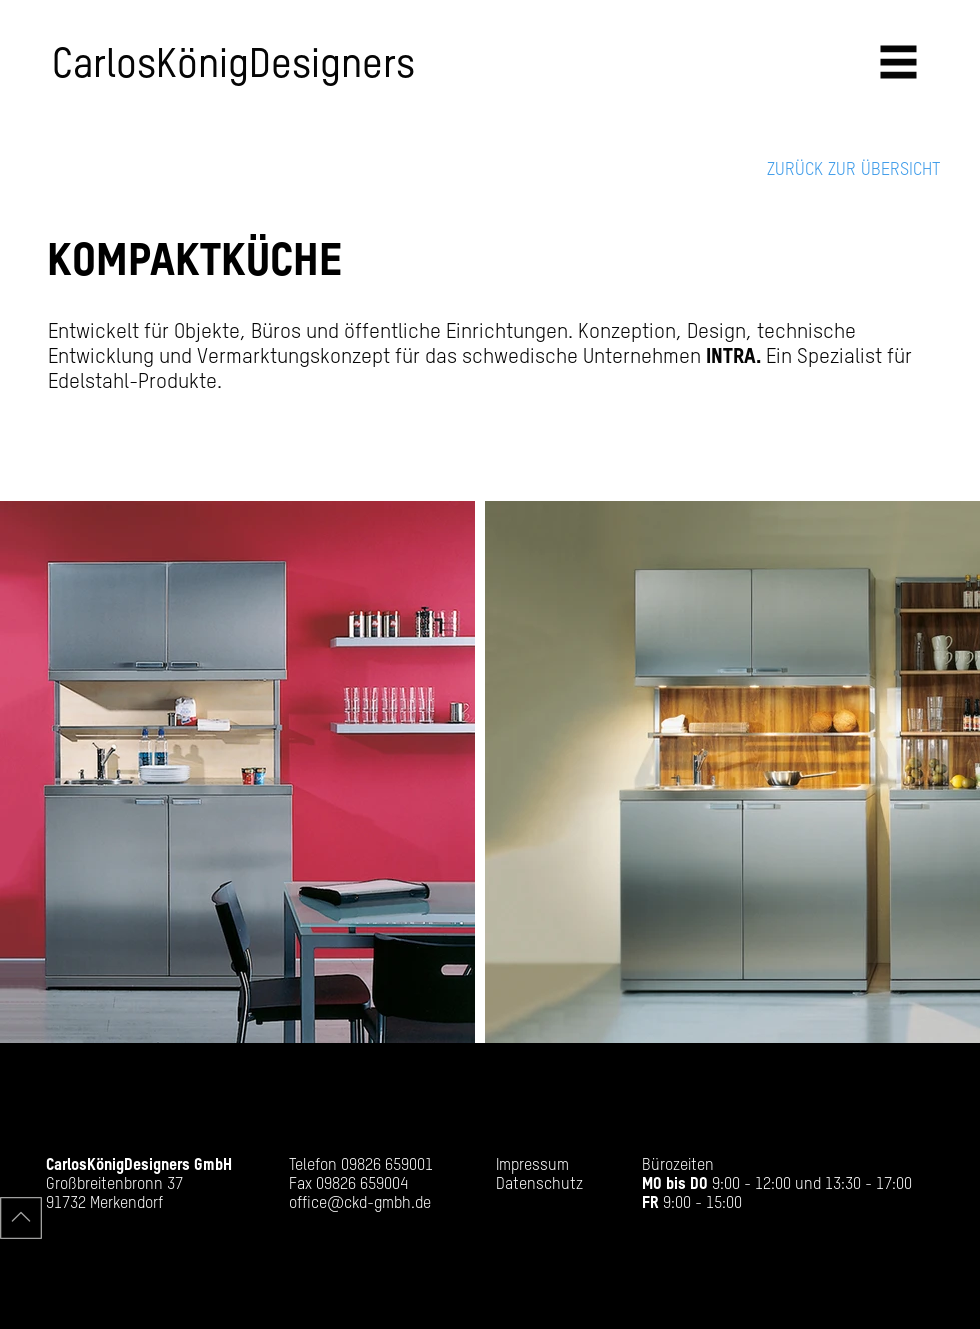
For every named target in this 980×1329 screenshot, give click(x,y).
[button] (899, 62)
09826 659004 (362, 1185)
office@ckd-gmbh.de (360, 1204)
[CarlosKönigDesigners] (267, 66)
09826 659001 (387, 1166)
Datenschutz (539, 1185)
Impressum (532, 1166)
